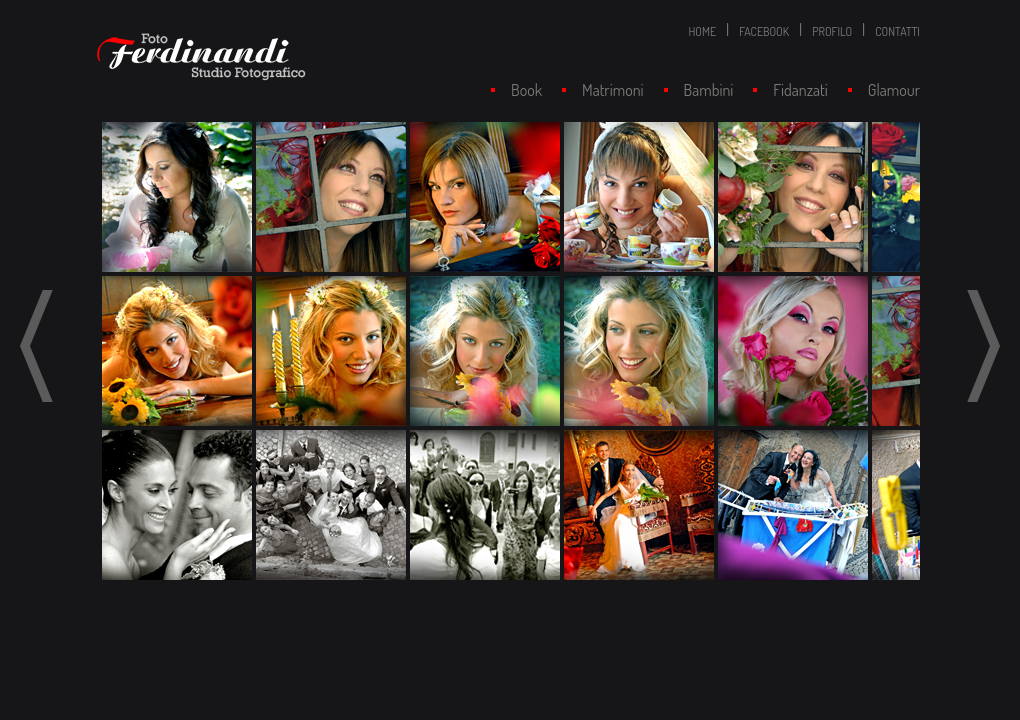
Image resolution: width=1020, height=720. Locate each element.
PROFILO (832, 31)
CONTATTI (897, 31)
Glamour (894, 90)
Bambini (709, 90)
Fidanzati (800, 90)
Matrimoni (613, 90)
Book (526, 90)
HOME (702, 31)
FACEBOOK (764, 31)
